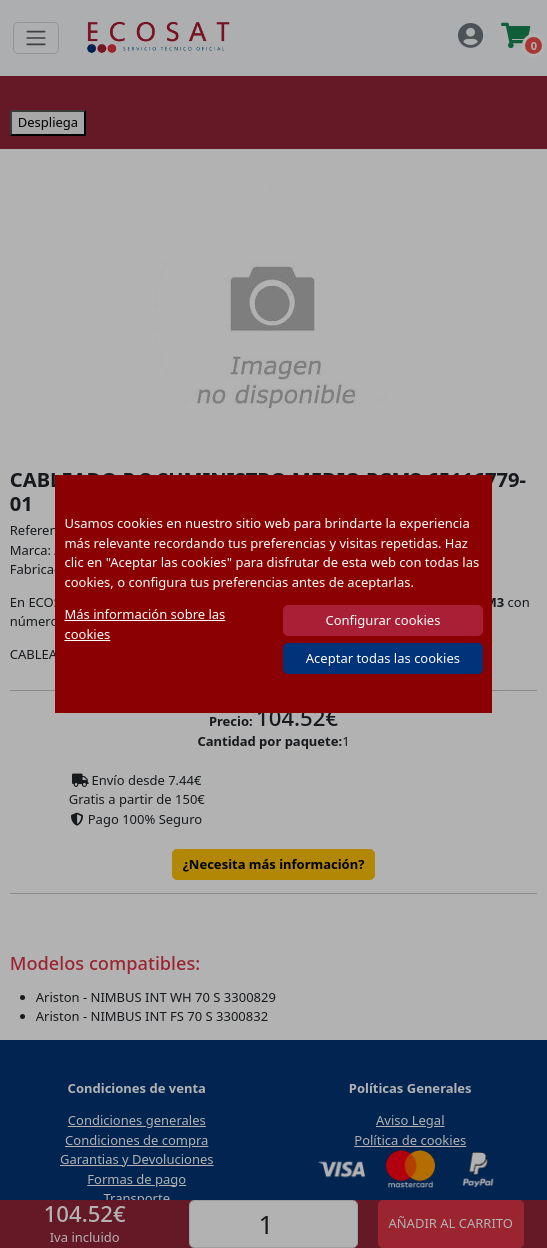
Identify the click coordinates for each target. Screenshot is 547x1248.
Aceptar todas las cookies (383, 658)
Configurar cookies (382, 620)
